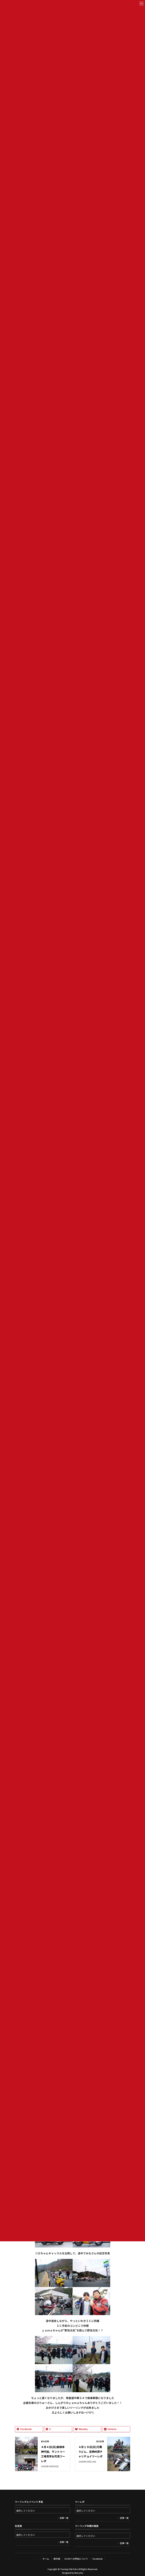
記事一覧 (64, 2517)
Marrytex (78, 2572)
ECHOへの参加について (76, 2558)
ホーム (45, 2558)
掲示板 (57, 2558)
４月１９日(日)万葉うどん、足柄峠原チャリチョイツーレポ (90, 2451)
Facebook (97, 2558)
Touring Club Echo (69, 2569)
